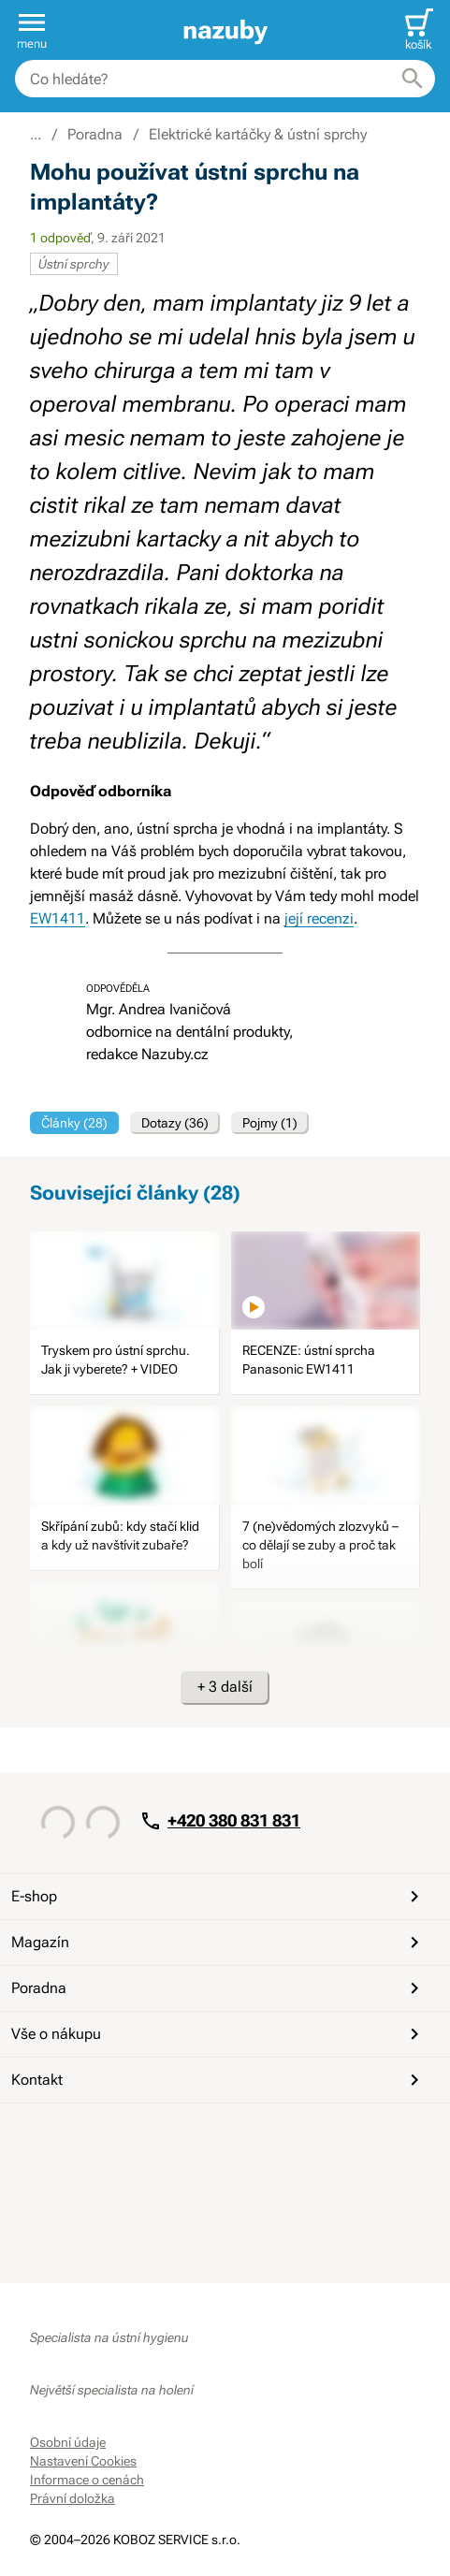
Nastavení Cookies (83, 2460)
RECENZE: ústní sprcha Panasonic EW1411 (308, 1359)
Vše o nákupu (218, 2034)
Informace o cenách (87, 2479)
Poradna (218, 1988)
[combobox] (225, 78)
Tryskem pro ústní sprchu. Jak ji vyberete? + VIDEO (115, 1359)
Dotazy (175, 1122)
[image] (124, 1281)
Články (74, 1122)
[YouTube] (92, 2137)
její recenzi (319, 918)
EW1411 (57, 918)
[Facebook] (47, 2137)
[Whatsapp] (181, 2137)
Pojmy (270, 1122)
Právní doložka (72, 2498)
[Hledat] (413, 79)
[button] (32, 30)
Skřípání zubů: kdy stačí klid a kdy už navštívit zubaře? (120, 1535)
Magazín (218, 1942)
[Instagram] (136, 2137)
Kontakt (218, 2080)
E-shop (218, 1896)
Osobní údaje (68, 2442)
